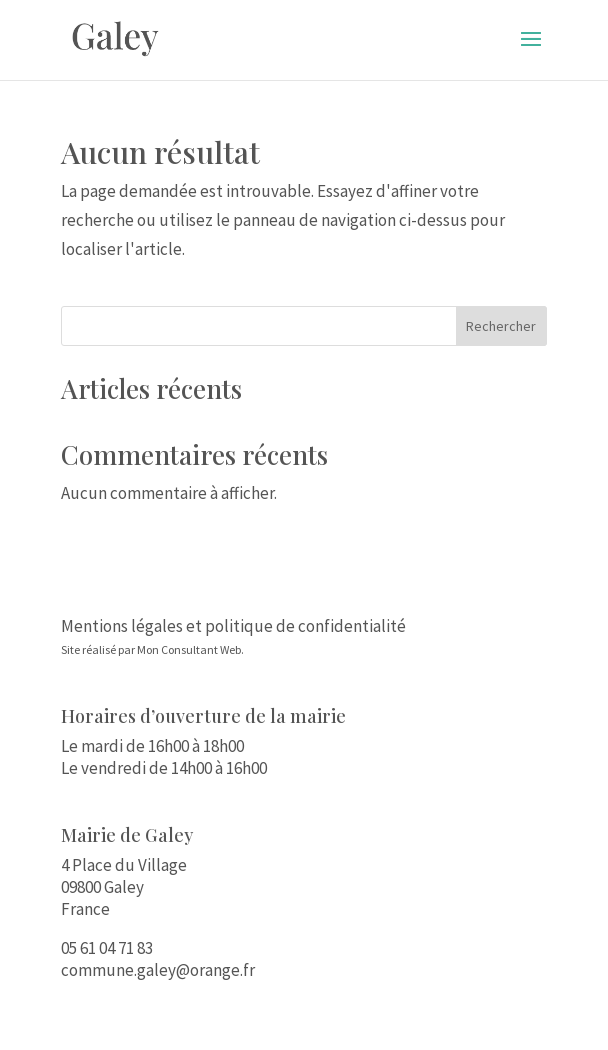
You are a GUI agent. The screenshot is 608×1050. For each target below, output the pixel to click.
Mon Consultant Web (189, 649)
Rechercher (501, 326)
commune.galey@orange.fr (158, 970)
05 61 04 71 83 (107, 948)
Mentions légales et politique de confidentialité (233, 626)
